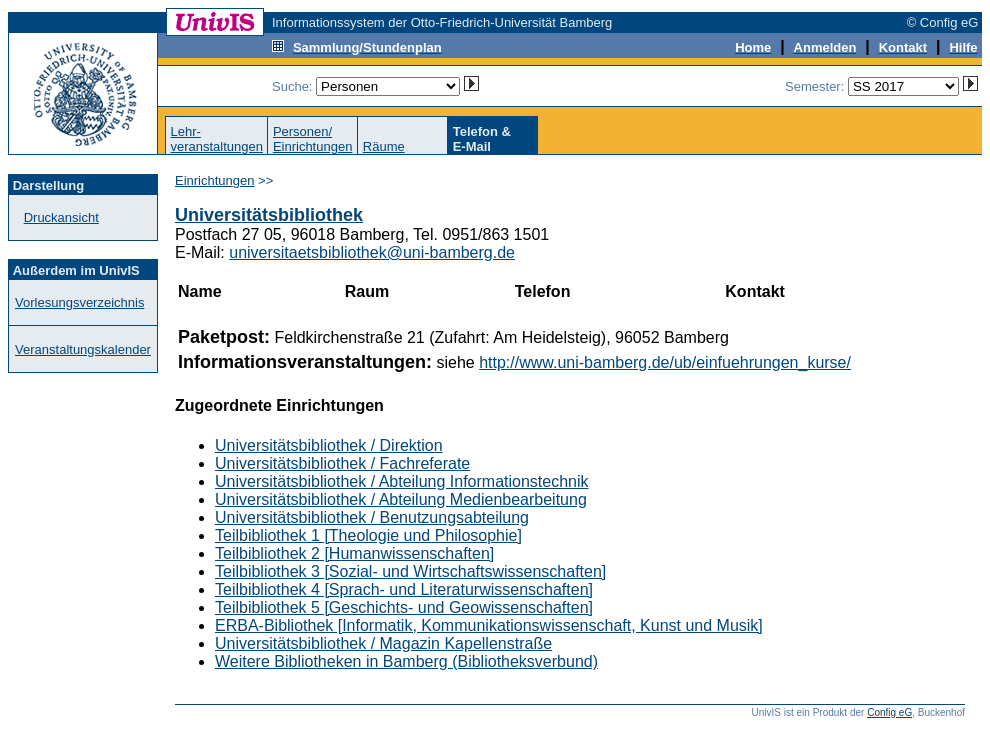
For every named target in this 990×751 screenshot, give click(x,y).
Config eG (889, 712)
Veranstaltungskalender (83, 349)
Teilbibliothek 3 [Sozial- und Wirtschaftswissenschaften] (410, 571)
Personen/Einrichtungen (313, 139)
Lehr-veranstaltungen (216, 139)
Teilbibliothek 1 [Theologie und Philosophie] (368, 535)
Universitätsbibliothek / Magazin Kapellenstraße (383, 643)
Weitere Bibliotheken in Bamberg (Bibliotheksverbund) (406, 661)
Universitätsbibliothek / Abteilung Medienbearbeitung (401, 499)
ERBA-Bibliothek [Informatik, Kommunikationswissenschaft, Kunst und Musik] (489, 625)
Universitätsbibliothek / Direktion (329, 445)
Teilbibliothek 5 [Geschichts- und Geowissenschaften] (404, 607)
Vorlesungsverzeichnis (79, 302)
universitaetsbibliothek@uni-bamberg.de (372, 252)
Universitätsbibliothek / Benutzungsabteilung (372, 517)
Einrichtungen (215, 180)
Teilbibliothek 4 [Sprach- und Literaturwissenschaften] (404, 589)
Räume (384, 146)
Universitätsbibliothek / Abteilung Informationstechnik (402, 481)
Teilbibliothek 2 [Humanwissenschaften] (354, 553)
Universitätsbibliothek (269, 215)
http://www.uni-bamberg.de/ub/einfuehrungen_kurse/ (665, 362)
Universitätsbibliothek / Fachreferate (342, 463)
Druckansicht (61, 217)
